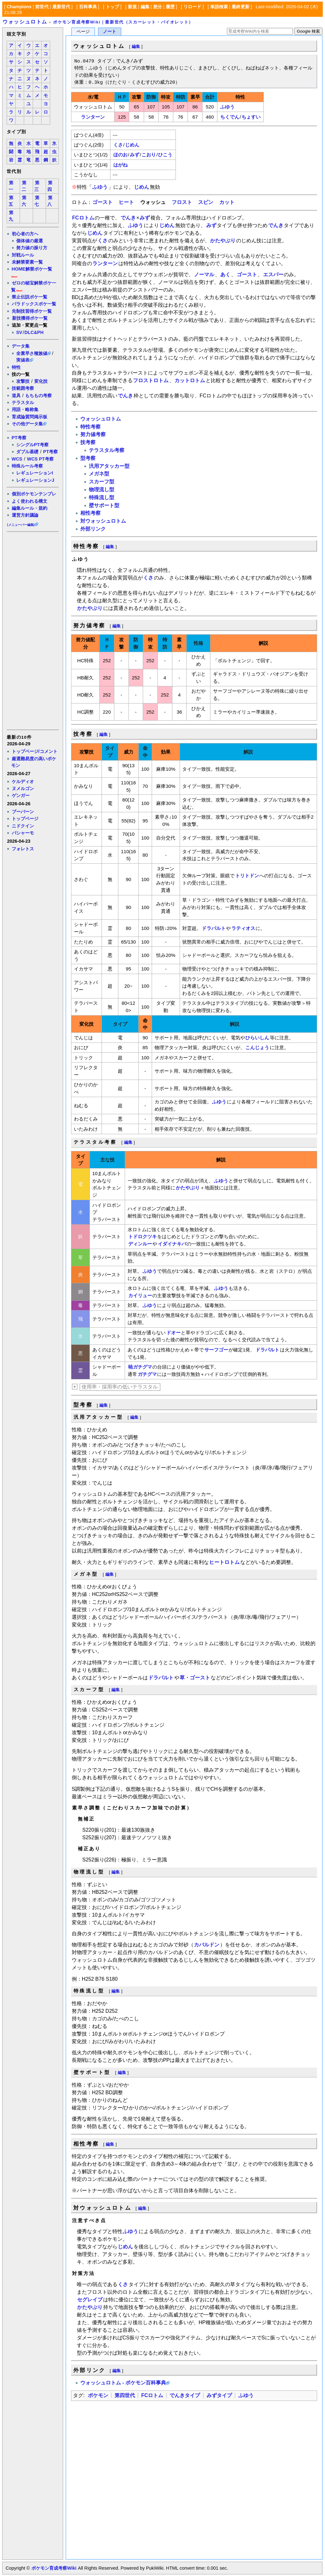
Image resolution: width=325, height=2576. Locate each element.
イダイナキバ (172, 1243)
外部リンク (93, 529)
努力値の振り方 (31, 247)
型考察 (88, 458)
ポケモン (98, 2395)
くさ (118, 144)
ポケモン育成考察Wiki (53, 2568)
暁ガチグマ (140, 1367)
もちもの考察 (38, 395)
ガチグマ (147, 1374)
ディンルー (140, 1243)
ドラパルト (214, 928)
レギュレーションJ (35, 480)
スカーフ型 (101, 481)
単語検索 (219, 6)
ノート (109, 31)
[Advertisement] (32, 630)
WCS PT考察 (40, 458)
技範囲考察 (23, 388)
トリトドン (247, 875)
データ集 (21, 346)
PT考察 (19, 437)
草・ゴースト (195, 1677)
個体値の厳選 (29, 240)
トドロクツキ (142, 1236)
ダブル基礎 (27, 451)
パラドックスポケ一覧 (34, 303)
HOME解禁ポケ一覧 (32, 268)
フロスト (182, 202)
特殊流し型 (101, 497)
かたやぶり (222, 240)
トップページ (25, 818)
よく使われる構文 (29, 501)
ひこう (165, 154)
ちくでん (229, 117)
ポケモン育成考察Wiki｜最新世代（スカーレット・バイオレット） (123, 22)
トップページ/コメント (34, 751)
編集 (145, 6)
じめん (132, 144)
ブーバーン (23, 811)
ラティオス (243, 928)
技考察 (88, 442)
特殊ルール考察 (27, 465)
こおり (149, 154)
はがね (120, 164)
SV (19, 332)
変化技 (41, 381)
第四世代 (125, 2395)
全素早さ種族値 (31, 353)
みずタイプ (219, 2395)
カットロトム (190, 380)
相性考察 (90, 513)
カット (227, 202)
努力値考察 (93, 434)
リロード (192, 6)
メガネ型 (99, 473)
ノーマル (204, 274)
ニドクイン (23, 825)
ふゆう (227, 106)
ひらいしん (257, 1037)
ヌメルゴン (23, 788)
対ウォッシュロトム (103, 521)
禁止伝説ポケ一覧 (29, 296)
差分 (157, 6)
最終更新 (240, 6)
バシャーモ (23, 832)
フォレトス (23, 848)
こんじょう (257, 1047)
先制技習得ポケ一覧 (32, 311)
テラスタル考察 (106, 450)
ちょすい (251, 117)
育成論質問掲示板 (29, 416)
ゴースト (102, 202)
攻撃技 (23, 381)
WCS (17, 458)
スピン (205, 202)
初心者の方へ (25, 233)
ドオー (173, 1332)
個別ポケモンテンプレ (34, 493)
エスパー (273, 274)
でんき (128, 217)
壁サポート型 (104, 505)
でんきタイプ (184, 2395)
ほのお (120, 154)
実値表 (23, 360)
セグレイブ (90, 2299)
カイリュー (140, 1295)
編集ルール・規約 (29, 508)
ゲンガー (21, 795)
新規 (132, 6)
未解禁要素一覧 (27, 262)
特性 (16, 367)
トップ (112, 6)
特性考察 (90, 426)
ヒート (126, 202)
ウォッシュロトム (25, 21)
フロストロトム (151, 380)
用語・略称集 (25, 409)
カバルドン (206, 1944)
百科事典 (88, 6)
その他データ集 (27, 423)
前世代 (42, 6)
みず (134, 154)
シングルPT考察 (32, 444)
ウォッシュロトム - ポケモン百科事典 (123, 2382)
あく (225, 274)
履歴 (170, 6)
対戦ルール (23, 255)
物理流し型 (101, 489)
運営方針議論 (25, 515)
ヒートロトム (224, 1562)
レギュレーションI (34, 472)
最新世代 (61, 6)
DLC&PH (33, 332)
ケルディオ (23, 781)
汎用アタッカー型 (109, 466)
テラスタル (23, 402)
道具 (16, 395)
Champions (19, 6)
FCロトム (83, 217)
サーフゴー (216, 1349)
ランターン (93, 117)
